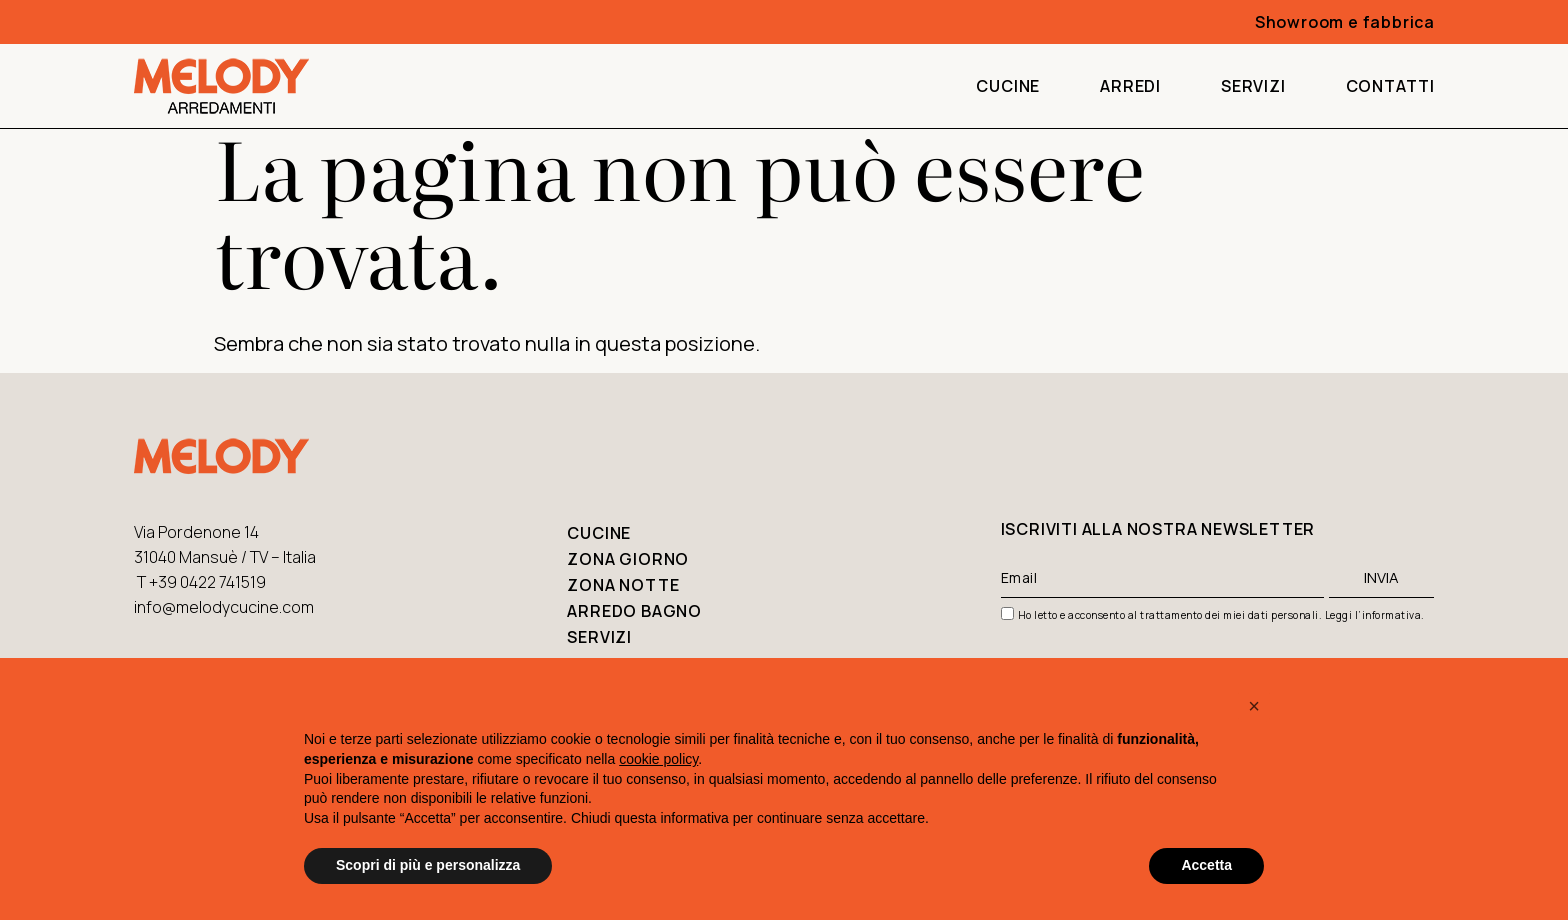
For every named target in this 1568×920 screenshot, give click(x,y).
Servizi (1253, 86)
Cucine (1008, 86)
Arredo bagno (634, 611)
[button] (1254, 706)
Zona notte (623, 585)
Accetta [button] (1206, 865)
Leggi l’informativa (1373, 615)
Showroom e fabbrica (1345, 22)
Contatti (1390, 86)
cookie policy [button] (658, 759)
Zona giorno (628, 559)
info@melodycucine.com (224, 607)
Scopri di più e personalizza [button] (428, 865)
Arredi (1130, 86)
